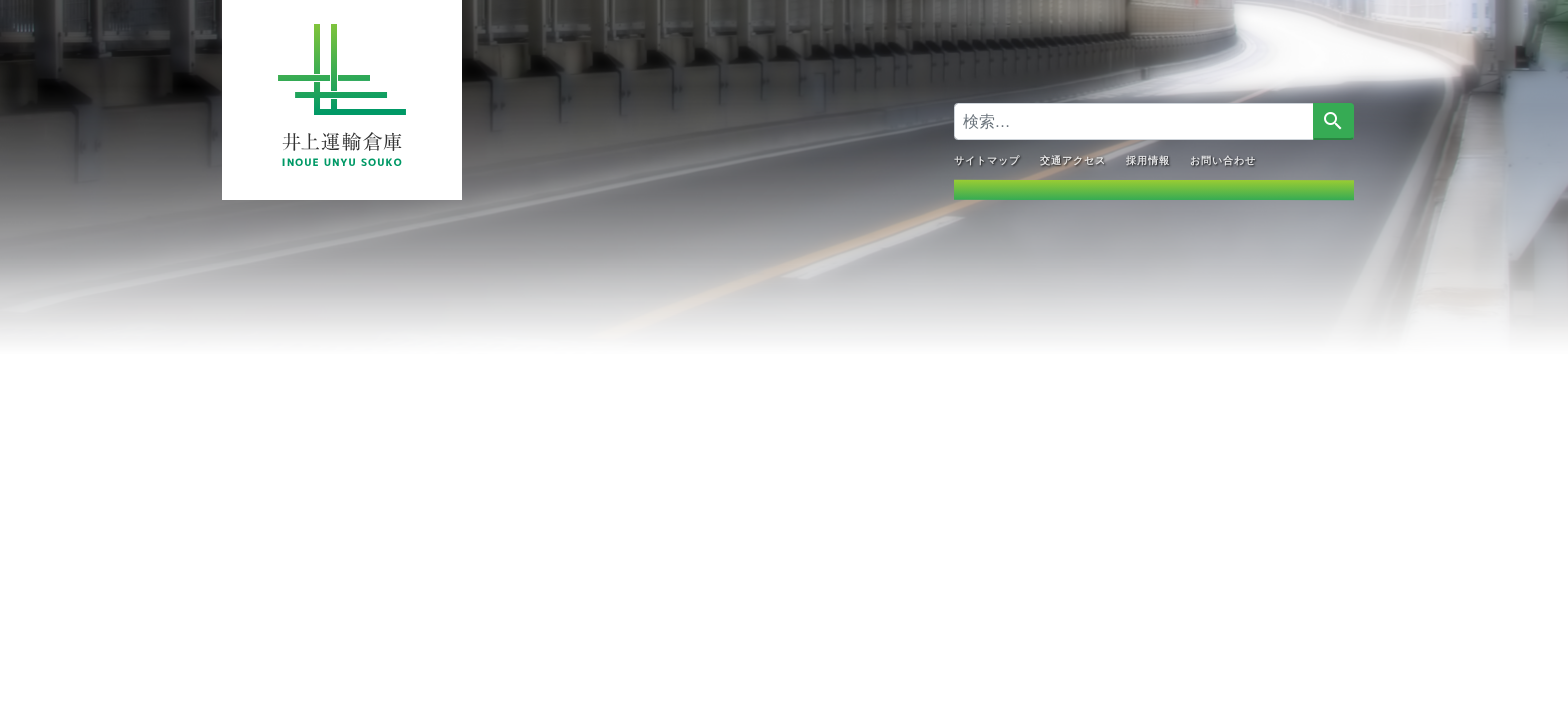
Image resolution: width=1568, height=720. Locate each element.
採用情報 (1148, 159)
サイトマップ (987, 159)
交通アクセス (1073, 159)
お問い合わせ (1223, 159)
